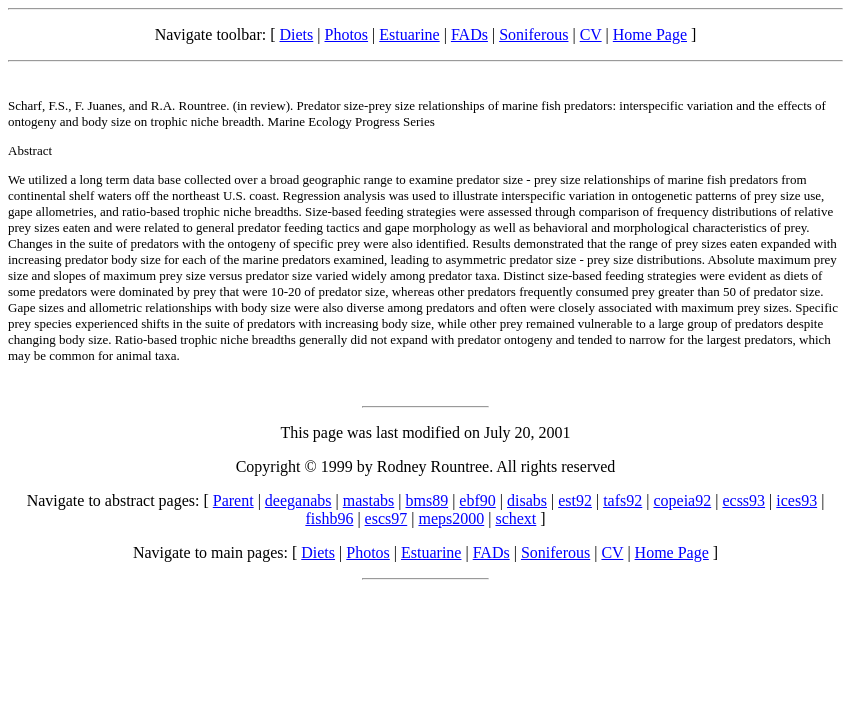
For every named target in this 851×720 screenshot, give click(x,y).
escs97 (386, 518)
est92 (575, 500)
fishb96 (329, 518)
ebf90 (477, 500)
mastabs (369, 500)
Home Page (650, 34)
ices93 (796, 500)
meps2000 (451, 518)
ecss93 (743, 500)
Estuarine (409, 34)
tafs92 (622, 500)
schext (515, 518)
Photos (346, 34)
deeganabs (298, 500)
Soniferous (533, 34)
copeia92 (682, 500)
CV (591, 34)
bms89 (426, 500)
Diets (297, 34)
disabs (527, 500)
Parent (233, 500)
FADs (469, 34)
